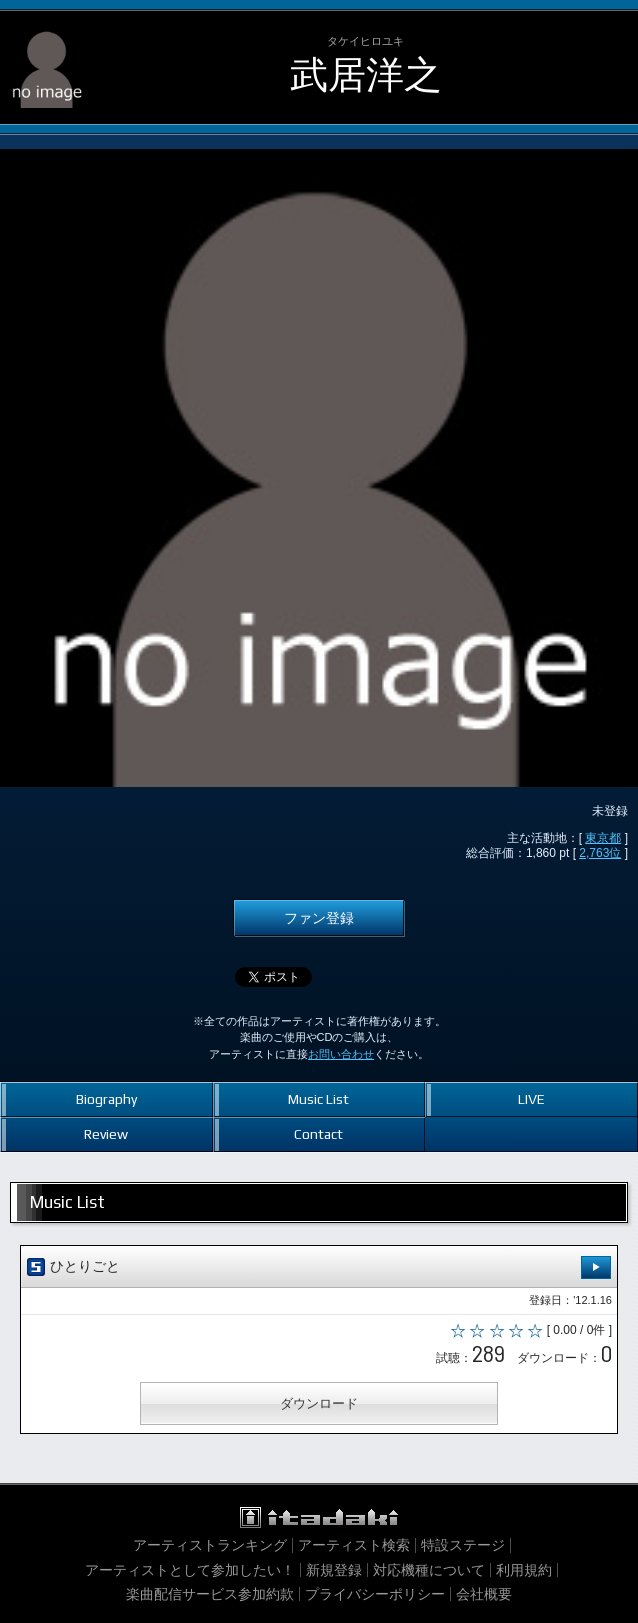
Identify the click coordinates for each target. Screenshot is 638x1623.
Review (106, 1134)
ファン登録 (319, 918)
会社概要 (484, 1594)
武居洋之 (366, 74)
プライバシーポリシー (375, 1594)
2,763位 (600, 853)
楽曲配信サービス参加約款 (210, 1594)
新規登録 (334, 1570)
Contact (318, 1134)
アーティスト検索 (354, 1545)
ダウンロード (319, 1403)
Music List (318, 1099)
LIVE (531, 1099)
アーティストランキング (210, 1545)
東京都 (603, 838)
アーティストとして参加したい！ (190, 1570)
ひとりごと (319, 1267)
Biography (106, 1099)
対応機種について (429, 1570)
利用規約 (524, 1570)
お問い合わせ (341, 1054)
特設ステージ (463, 1545)
